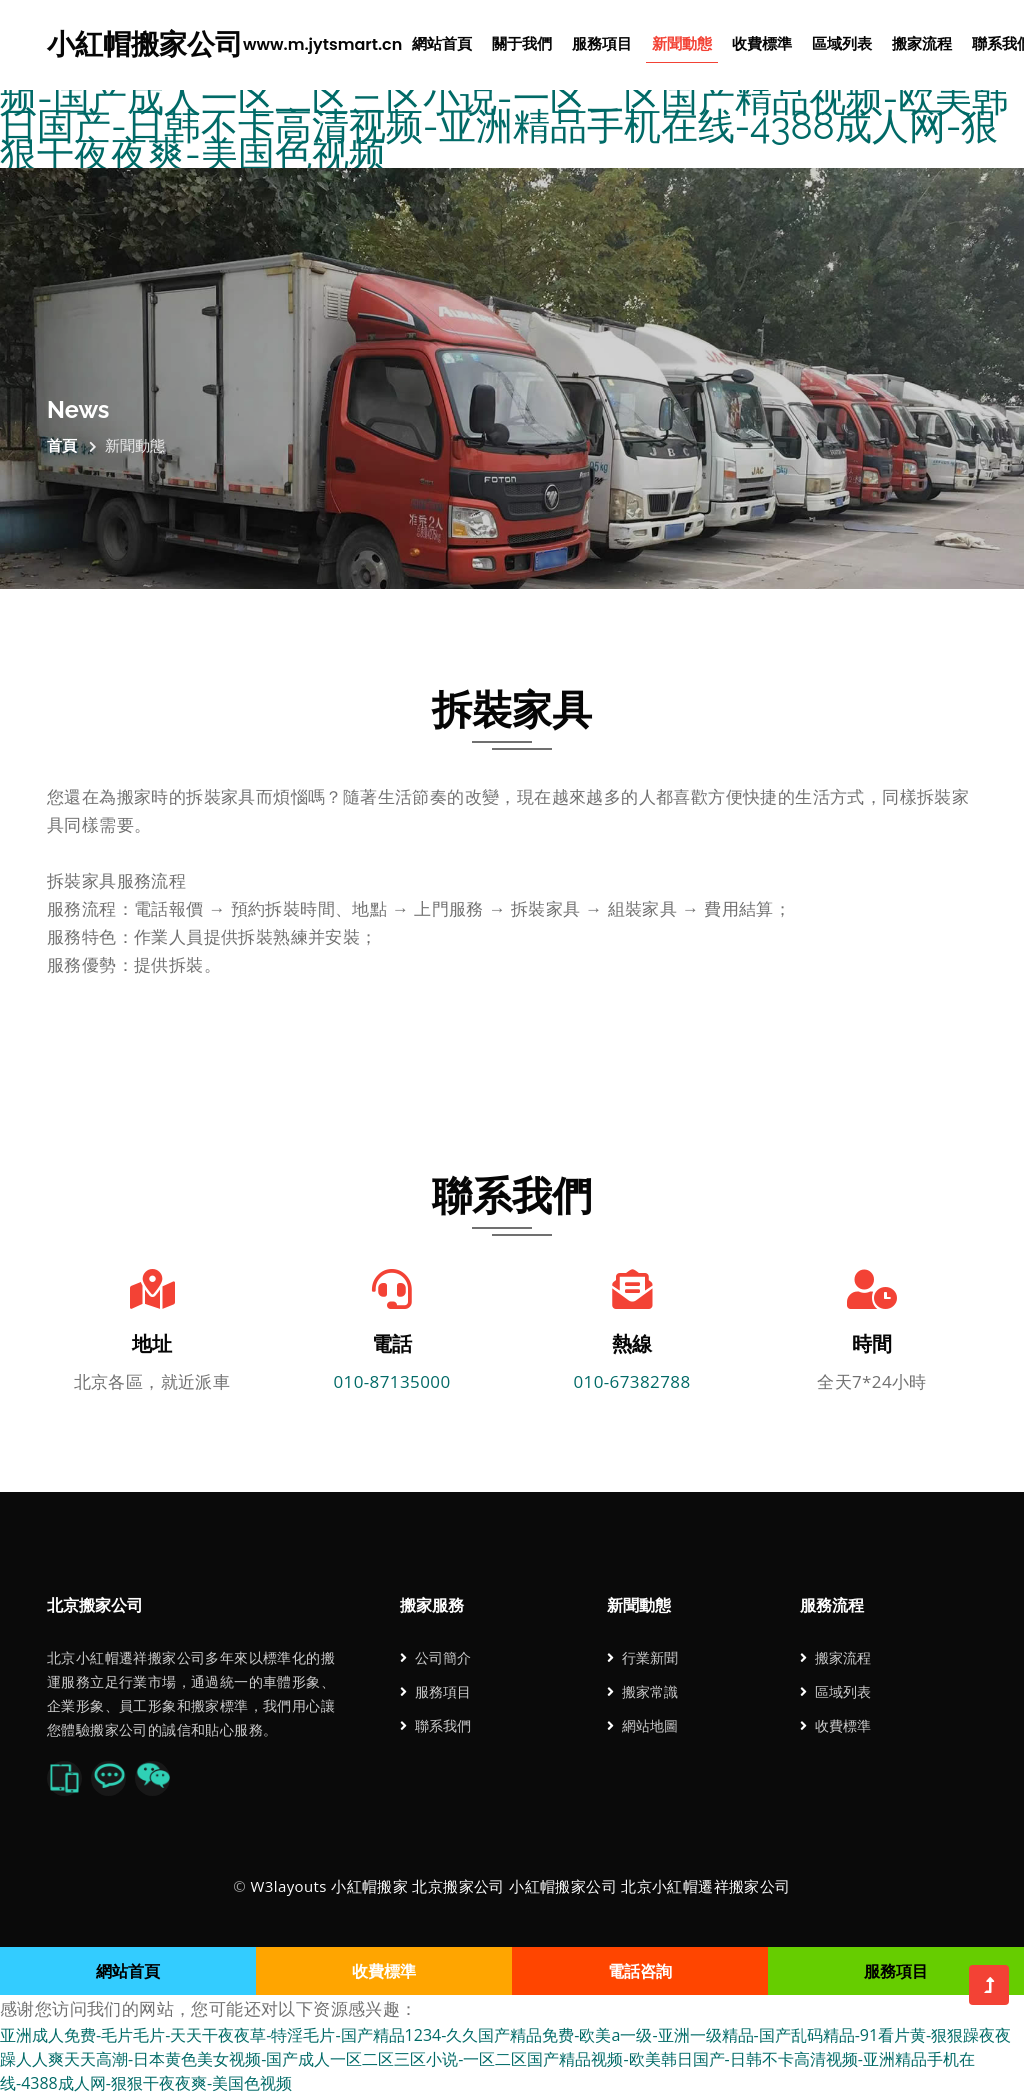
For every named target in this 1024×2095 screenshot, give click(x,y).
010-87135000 (391, 1381)
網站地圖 (642, 1725)
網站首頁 (442, 43)
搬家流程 (922, 43)
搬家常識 (642, 1691)
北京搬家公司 (458, 1886)
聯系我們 (435, 1725)
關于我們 (522, 43)
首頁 (62, 445)
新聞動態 (682, 43)
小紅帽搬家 (369, 1886)
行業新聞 (642, 1657)
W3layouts (288, 1886)
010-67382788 (631, 1381)
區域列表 (842, 43)
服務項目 (602, 43)
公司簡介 (435, 1657)
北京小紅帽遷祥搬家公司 (705, 1886)
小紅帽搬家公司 (224, 45)
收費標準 (762, 43)
